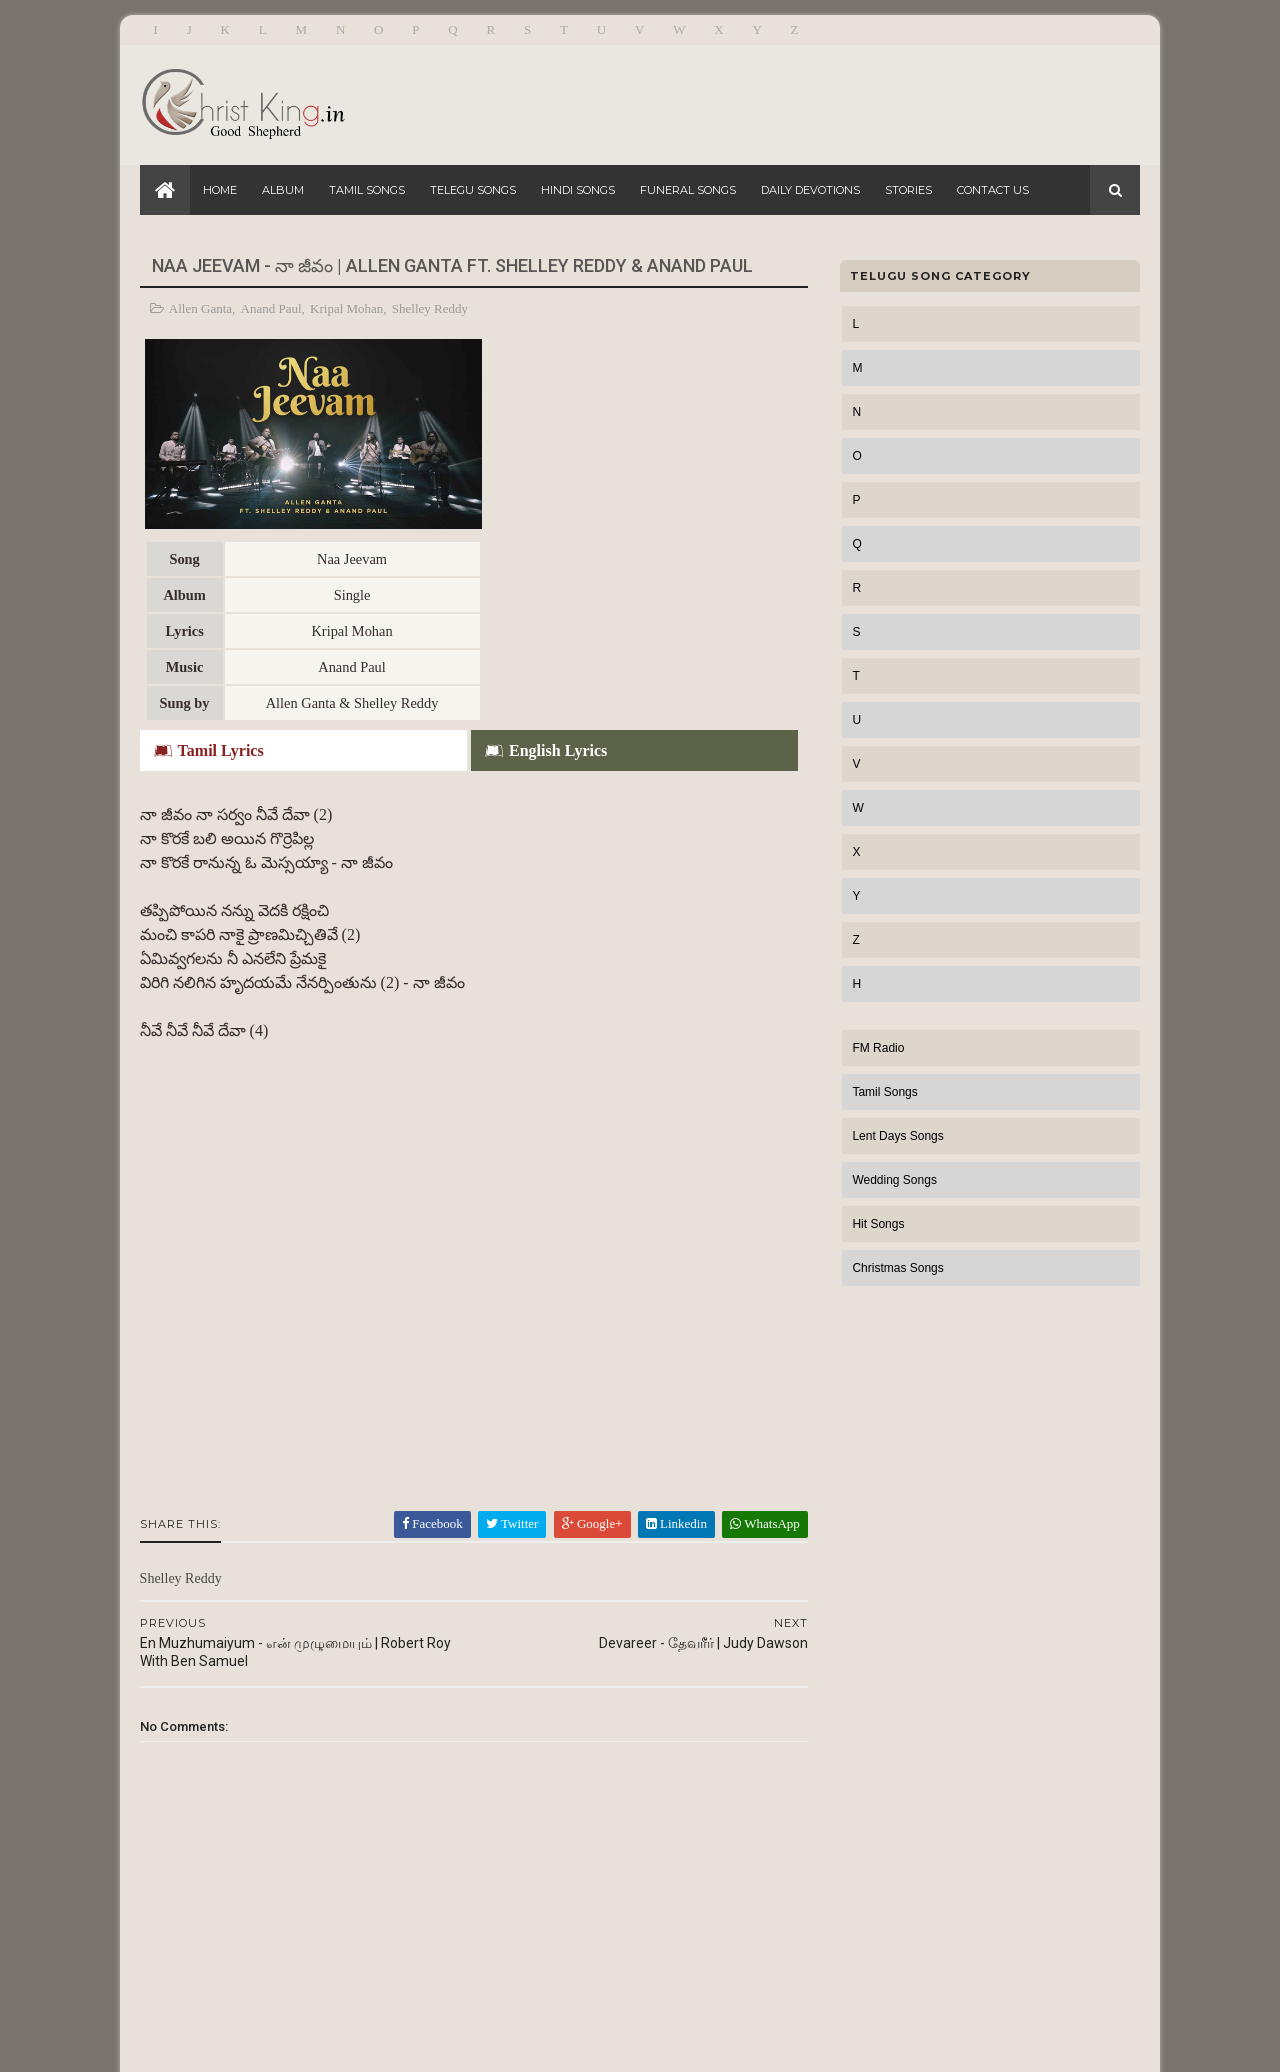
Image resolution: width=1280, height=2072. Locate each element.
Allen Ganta (200, 308)
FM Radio (878, 1048)
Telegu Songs (473, 190)
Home (220, 190)
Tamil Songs (367, 190)
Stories (908, 190)
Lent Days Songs (897, 1136)
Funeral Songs (688, 190)
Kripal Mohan (346, 308)
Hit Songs (878, 1224)
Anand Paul (271, 308)
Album (283, 190)
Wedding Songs (894, 1180)
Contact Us (993, 190)
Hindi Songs (578, 190)
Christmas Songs (897, 1268)
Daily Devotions (810, 190)
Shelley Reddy (430, 308)
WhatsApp (752, 1322)
